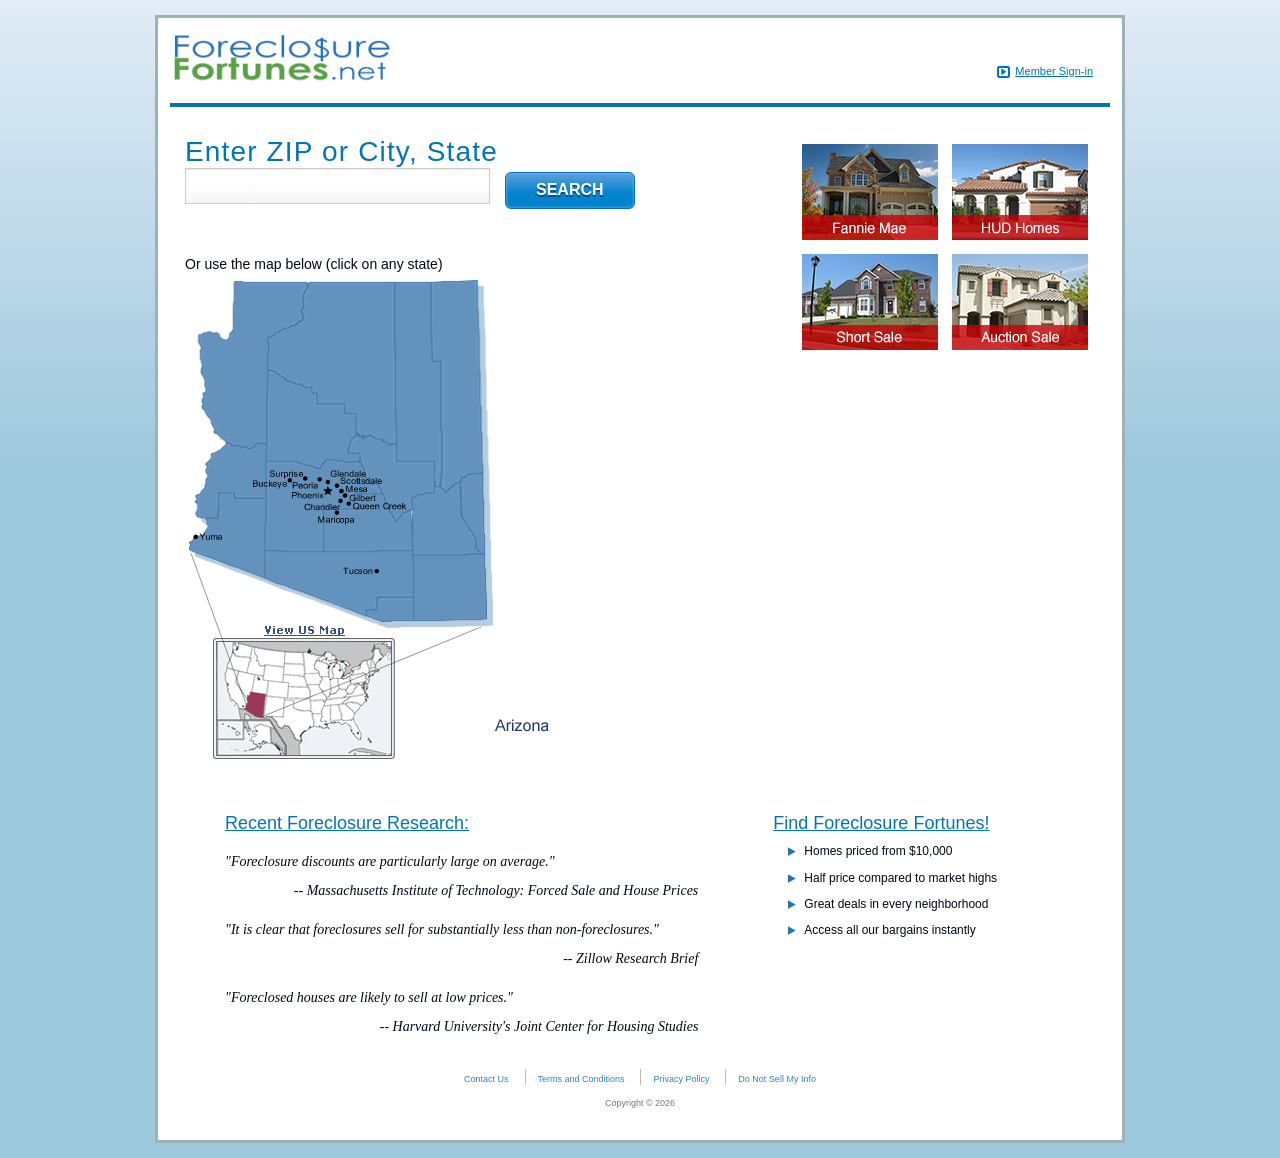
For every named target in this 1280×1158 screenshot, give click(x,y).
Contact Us (486, 1079)
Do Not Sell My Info (777, 1079)
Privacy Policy (681, 1079)
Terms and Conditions (581, 1079)
